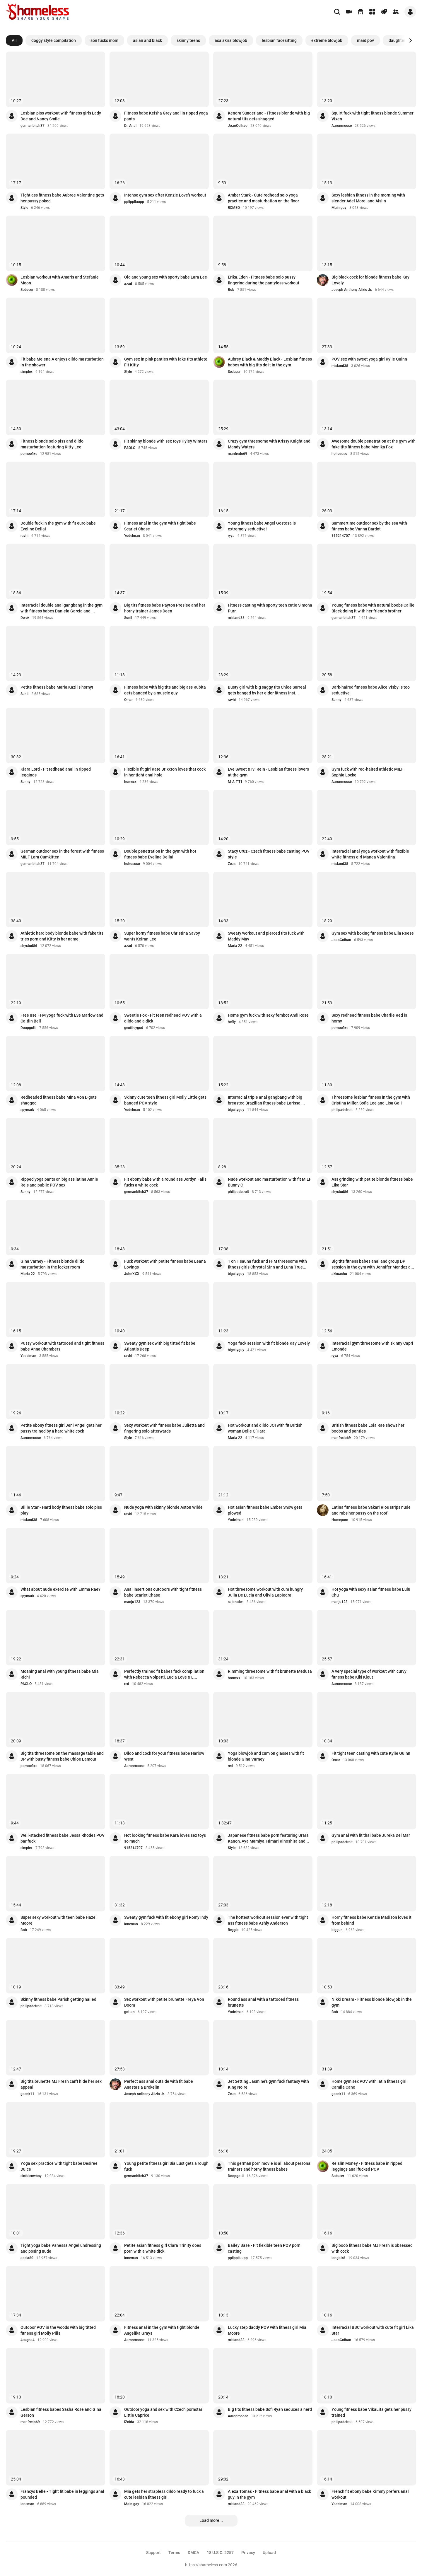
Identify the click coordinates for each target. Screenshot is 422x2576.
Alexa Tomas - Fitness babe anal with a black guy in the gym (269, 2494)
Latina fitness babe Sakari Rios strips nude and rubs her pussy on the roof (371, 1510)
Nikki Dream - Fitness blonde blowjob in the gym (372, 2002)
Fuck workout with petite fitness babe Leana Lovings (165, 1264)
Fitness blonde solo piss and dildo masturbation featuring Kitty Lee (51, 444)
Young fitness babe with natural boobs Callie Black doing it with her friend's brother (373, 608)
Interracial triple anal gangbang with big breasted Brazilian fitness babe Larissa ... (266, 1100)
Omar (128, 699)
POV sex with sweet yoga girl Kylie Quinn (369, 359)
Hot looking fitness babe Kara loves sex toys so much (165, 1838)
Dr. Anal (130, 125)
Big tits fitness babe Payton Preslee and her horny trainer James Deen (164, 608)
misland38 (340, 366)
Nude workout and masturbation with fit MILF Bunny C (269, 1182)
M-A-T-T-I (235, 781)
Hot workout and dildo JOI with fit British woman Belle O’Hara (265, 1428)
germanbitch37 (32, 125)
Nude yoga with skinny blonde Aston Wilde (163, 1507)
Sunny (336, 699)
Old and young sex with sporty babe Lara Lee (165, 277)
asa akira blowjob (231, 40)
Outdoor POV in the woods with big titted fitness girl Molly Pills (58, 2330)
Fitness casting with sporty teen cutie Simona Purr (270, 608)
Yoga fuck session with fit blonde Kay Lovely (269, 1343)
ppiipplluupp (134, 202)
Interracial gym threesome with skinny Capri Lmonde (372, 1346)
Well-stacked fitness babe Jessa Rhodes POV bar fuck (62, 1838)
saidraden (236, 1602)
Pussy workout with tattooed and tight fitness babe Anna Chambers (62, 1346)
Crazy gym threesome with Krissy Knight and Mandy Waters (269, 444)
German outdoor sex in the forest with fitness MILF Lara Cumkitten (62, 854)
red (126, 1684)
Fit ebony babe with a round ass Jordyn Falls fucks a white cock (165, 1182)
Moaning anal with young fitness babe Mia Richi (59, 1674)
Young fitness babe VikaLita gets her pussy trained (371, 2412)
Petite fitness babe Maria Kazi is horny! (56, 687)
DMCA (193, 2552)
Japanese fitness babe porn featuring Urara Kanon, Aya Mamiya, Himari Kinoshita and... (268, 1838)
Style (24, 207)
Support (153, 2552)
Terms (174, 2552)
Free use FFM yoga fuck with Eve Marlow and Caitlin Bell (61, 1018)
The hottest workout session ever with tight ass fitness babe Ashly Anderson (268, 1920)
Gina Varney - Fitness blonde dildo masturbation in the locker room (52, 1264)
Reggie (233, 1930)
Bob (231, 289)
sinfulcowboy (31, 2176)
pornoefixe (28, 453)
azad (128, 284)
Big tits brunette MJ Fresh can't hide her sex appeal (61, 2084)
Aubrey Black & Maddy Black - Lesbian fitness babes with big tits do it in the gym (270, 362)
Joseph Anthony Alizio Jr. (352, 289)
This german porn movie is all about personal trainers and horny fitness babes (270, 2166)
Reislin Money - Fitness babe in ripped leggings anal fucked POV (367, 2166)
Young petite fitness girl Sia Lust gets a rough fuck (166, 2166)
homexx (130, 781)
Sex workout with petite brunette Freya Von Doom (164, 2002)
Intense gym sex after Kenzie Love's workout (165, 195)
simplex (26, 371)
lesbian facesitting (279, 40)
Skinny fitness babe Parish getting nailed (58, 1999)
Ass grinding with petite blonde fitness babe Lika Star (372, 1182)
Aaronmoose (342, 125)
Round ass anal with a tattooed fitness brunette (263, 2002)
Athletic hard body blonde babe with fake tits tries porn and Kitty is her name (61, 936)
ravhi (24, 535)
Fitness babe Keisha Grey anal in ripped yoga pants (166, 116)
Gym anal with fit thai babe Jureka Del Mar (371, 1835)
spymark (27, 1110)
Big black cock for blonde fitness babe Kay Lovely (370, 280)
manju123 (132, 1602)
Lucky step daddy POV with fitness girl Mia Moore (267, 2330)
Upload (269, 2552)
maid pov (365, 40)
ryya (231, 535)
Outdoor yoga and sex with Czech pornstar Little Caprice (163, 2412)
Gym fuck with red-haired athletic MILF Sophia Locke (368, 772)
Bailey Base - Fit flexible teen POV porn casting (264, 2248)
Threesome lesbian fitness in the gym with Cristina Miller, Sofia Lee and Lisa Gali (371, 1100)
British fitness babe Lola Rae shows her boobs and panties (368, 1428)
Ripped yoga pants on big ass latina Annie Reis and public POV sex (59, 1182)
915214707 (341, 535)
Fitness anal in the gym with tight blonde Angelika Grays (161, 2330)
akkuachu (339, 1274)
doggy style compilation (53, 40)
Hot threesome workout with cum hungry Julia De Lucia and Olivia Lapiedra (265, 1592)
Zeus (231, 864)
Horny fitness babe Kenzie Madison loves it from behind (371, 1920)
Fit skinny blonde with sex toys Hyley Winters (165, 441)
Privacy (248, 2552)
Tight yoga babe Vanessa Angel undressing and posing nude (60, 2248)
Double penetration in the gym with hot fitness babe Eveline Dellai (160, 854)
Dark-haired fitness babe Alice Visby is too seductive (371, 690)
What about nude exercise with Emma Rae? (60, 1589)
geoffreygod (133, 1028)
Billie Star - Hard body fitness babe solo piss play (61, 1510)
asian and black (147, 40)
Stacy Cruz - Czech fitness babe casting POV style (269, 854)
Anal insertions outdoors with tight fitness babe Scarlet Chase (163, 1592)
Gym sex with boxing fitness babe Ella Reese (373, 933)
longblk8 (338, 2258)
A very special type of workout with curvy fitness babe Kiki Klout (369, 1674)
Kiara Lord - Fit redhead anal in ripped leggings (55, 772)
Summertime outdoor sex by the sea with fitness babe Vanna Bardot (369, 526)
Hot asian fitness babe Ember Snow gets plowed (265, 1510)
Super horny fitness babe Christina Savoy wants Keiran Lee (162, 936)
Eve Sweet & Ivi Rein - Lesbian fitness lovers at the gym (268, 772)
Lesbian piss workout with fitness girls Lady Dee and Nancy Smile (60, 116)
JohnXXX (131, 1274)
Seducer (26, 289)
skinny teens (188, 40)
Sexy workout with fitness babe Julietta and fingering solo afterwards (164, 1428)
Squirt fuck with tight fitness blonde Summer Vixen (373, 116)
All (14, 40)
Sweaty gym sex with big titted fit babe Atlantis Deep (159, 1346)
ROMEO (234, 207)
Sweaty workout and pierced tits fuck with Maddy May (266, 936)
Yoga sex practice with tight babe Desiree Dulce (59, 2166)
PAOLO (129, 448)
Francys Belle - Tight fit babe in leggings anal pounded (62, 2494)
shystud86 (28, 946)
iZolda (129, 2422)
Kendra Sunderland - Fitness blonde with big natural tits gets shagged (269, 116)
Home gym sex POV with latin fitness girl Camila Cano (369, 2084)
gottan (129, 2012)
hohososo (339, 453)
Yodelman (132, 535)
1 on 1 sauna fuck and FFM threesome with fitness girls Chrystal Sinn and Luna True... (267, 1264)
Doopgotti (28, 1028)
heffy (232, 1022)
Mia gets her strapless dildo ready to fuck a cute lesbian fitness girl (164, 2494)
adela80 (26, 2258)
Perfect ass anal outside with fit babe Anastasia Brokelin (158, 2084)
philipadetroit (342, 1110)
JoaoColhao (237, 125)
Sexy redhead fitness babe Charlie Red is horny (369, 1018)
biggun (337, 1930)
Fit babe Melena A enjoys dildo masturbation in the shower (62, 362)
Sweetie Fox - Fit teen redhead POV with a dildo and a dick (163, 1018)
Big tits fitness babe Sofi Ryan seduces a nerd (270, 2409)
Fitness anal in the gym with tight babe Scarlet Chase (160, 526)
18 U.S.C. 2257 (220, 2552)
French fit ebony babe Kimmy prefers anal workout (370, 2494)
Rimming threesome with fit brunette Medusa (270, 1671)
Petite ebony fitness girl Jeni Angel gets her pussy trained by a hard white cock (61, 1428)
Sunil (128, 617)
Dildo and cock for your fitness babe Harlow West (164, 1756)
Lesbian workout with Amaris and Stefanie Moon (59, 280)
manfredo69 (237, 453)
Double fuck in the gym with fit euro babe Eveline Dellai (58, 526)
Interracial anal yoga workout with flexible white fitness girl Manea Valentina (370, 854)
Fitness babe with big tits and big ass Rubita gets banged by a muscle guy (165, 690)
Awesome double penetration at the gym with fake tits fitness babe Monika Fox (374, 444)
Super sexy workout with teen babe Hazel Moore (58, 1920)
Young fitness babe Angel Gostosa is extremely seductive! (262, 526)
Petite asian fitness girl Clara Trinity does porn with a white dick (162, 2248)
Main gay (339, 207)
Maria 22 (235, 946)
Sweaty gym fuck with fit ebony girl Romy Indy (166, 1917)
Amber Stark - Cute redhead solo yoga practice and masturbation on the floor (263, 198)
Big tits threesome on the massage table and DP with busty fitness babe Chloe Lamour (62, 1756)
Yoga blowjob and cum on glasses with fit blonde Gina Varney (266, 1756)
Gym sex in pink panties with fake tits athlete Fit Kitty (165, 362)
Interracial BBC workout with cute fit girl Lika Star (373, 2330)
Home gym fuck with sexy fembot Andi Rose (268, 1015)
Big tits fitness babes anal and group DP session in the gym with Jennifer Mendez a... (373, 1264)
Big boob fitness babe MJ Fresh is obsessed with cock (372, 2248)
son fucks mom (104, 40)
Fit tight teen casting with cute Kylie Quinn (371, 1753)
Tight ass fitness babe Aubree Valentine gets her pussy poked (62, 198)
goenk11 (27, 2094)
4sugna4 (27, 2340)
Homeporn (340, 1520)
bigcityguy (236, 1110)
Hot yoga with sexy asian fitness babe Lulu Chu (371, 1592)
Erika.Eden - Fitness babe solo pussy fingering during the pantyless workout (263, 280)
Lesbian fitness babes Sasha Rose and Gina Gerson (60, 2412)
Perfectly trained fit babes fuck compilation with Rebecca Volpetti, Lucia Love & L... (164, 1674)
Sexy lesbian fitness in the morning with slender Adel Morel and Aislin (368, 198)
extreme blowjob (326, 40)
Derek (24, 617)
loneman (131, 1924)
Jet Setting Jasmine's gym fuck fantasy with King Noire (268, 2084)
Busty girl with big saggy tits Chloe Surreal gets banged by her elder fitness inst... (267, 690)
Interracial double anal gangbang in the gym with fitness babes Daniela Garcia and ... (61, 608)
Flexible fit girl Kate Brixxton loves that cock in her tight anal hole (165, 772)
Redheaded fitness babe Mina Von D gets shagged (58, 1100)
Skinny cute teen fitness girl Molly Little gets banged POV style (165, 1100)
